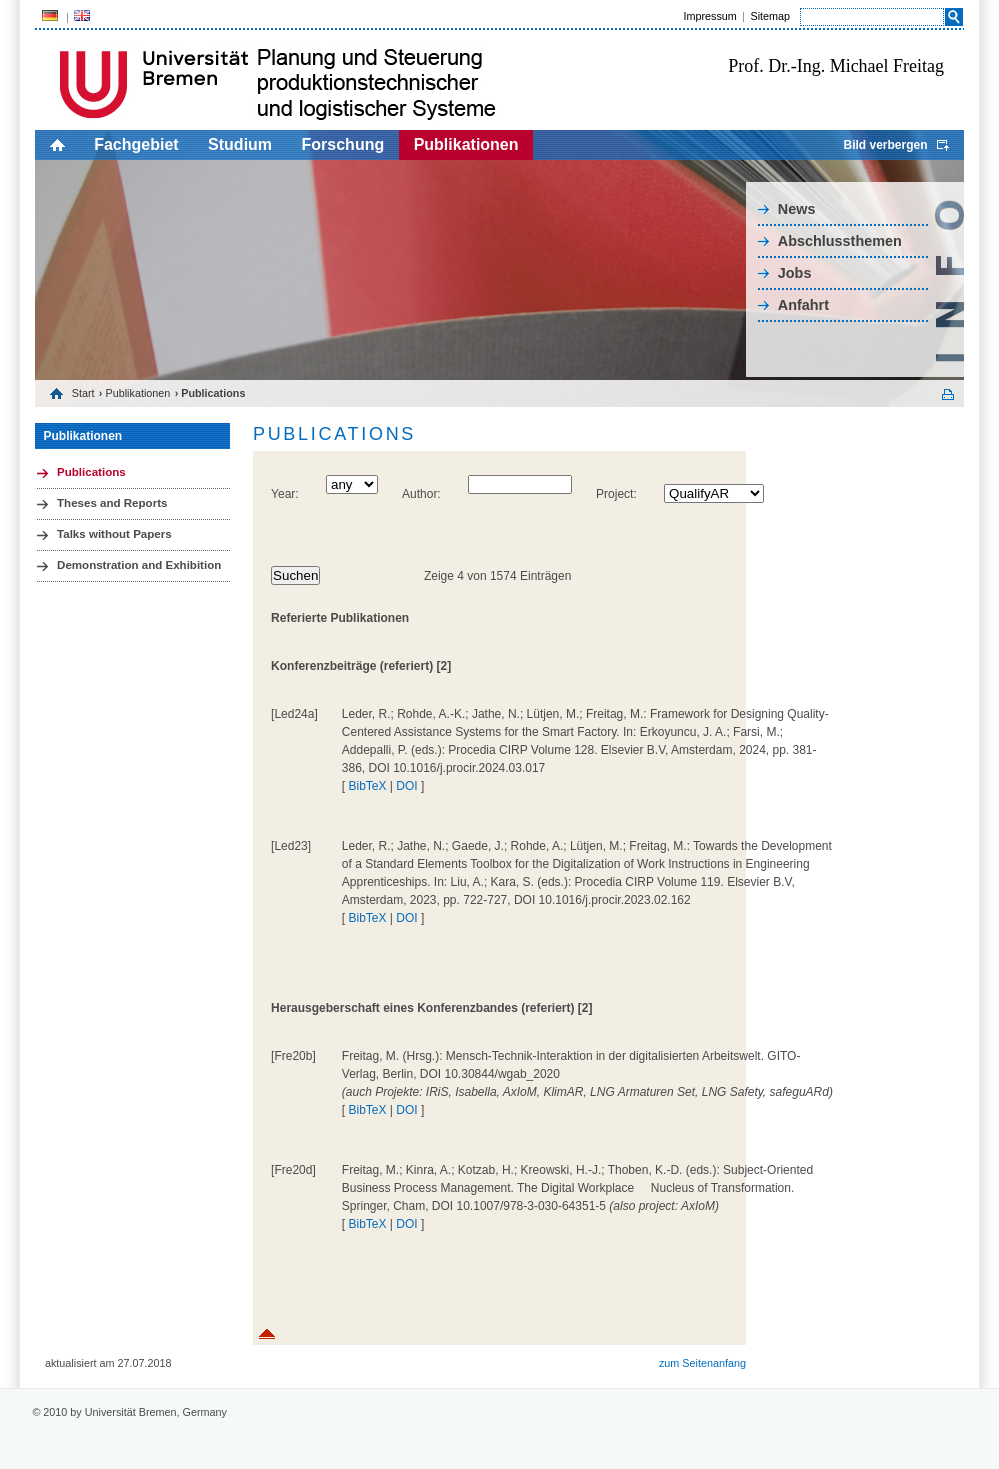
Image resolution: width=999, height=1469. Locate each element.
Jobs (795, 273)
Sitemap (770, 16)
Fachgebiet (136, 144)
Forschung (343, 144)
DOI (406, 786)
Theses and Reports (112, 503)
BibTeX (367, 786)
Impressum (709, 16)
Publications (91, 472)
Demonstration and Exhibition (139, 565)
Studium (240, 144)
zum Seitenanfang (702, 1363)
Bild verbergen (885, 145)
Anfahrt (803, 305)
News (797, 209)
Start (83, 393)
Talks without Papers (114, 534)
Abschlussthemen (840, 241)
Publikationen (466, 144)
